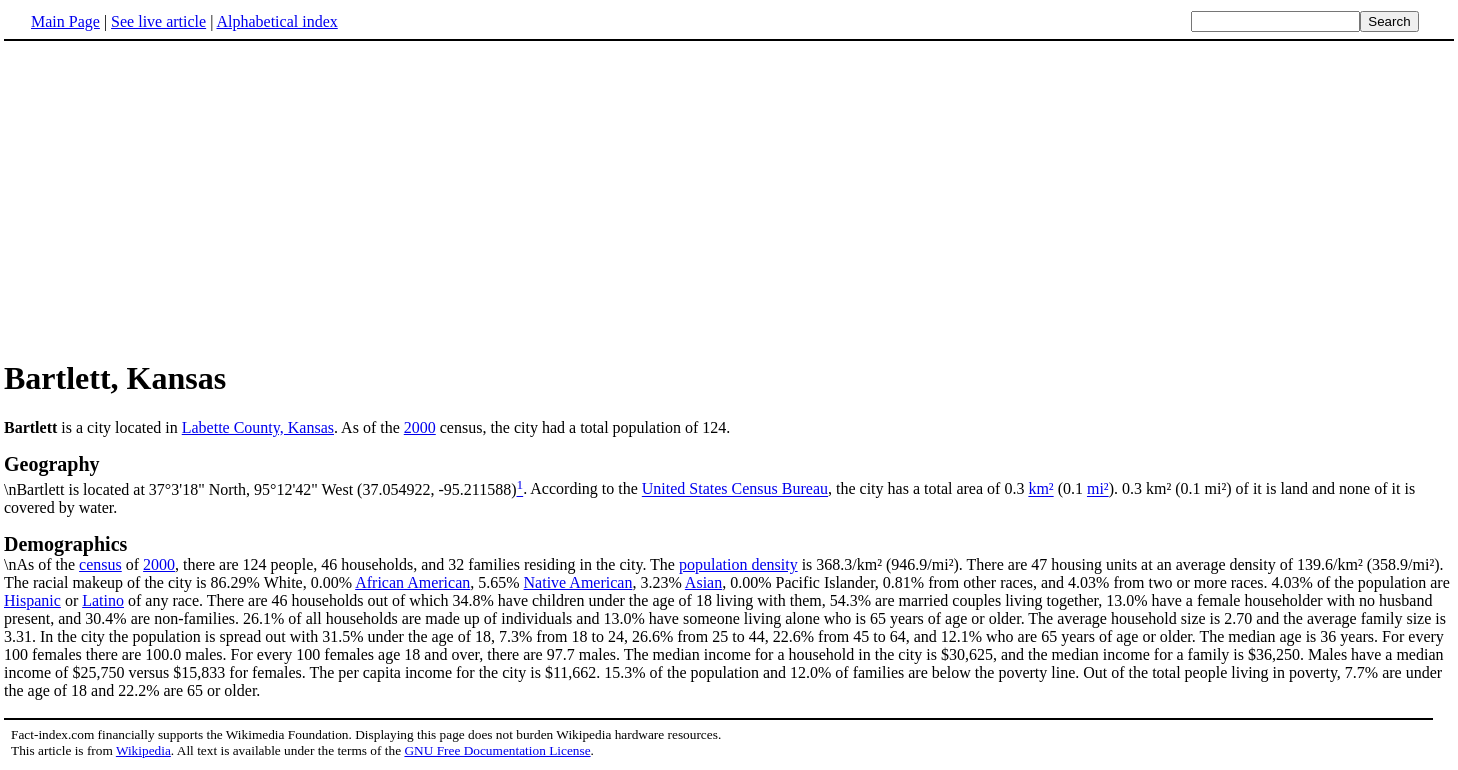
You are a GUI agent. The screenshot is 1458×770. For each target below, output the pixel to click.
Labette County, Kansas (258, 427)
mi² (1098, 489)
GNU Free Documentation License (497, 750)
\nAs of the (729, 553)
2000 (420, 427)
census (100, 564)
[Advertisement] (172, 199)
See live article (158, 21)
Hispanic (32, 600)
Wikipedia (143, 750)
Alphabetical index (276, 21)
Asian (703, 582)
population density (738, 564)
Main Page (65, 21)
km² (1040, 489)
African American (412, 582)
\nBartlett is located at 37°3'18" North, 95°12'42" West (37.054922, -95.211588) (729, 475)
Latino (103, 600)
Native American (578, 582)
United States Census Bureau (735, 489)
